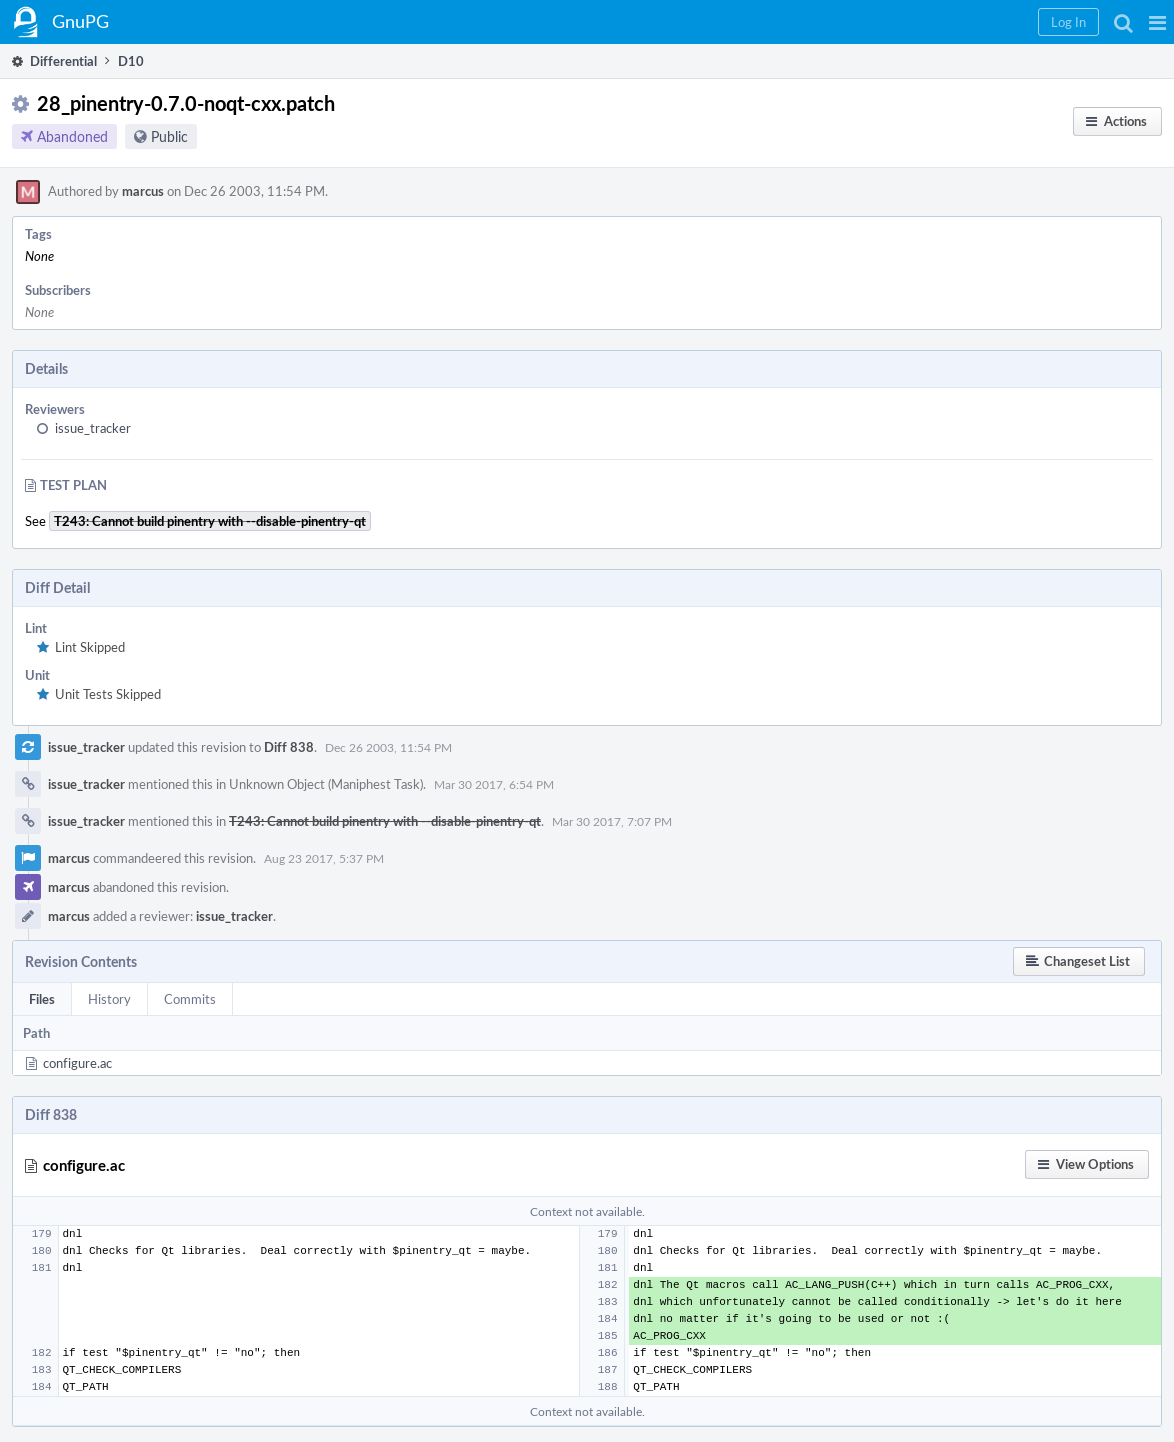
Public (169, 136)
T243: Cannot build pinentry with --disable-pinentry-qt (385, 821)
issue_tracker (93, 428)
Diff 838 (289, 747)
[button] (1157, 22)
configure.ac (77, 1063)
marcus (143, 191)
